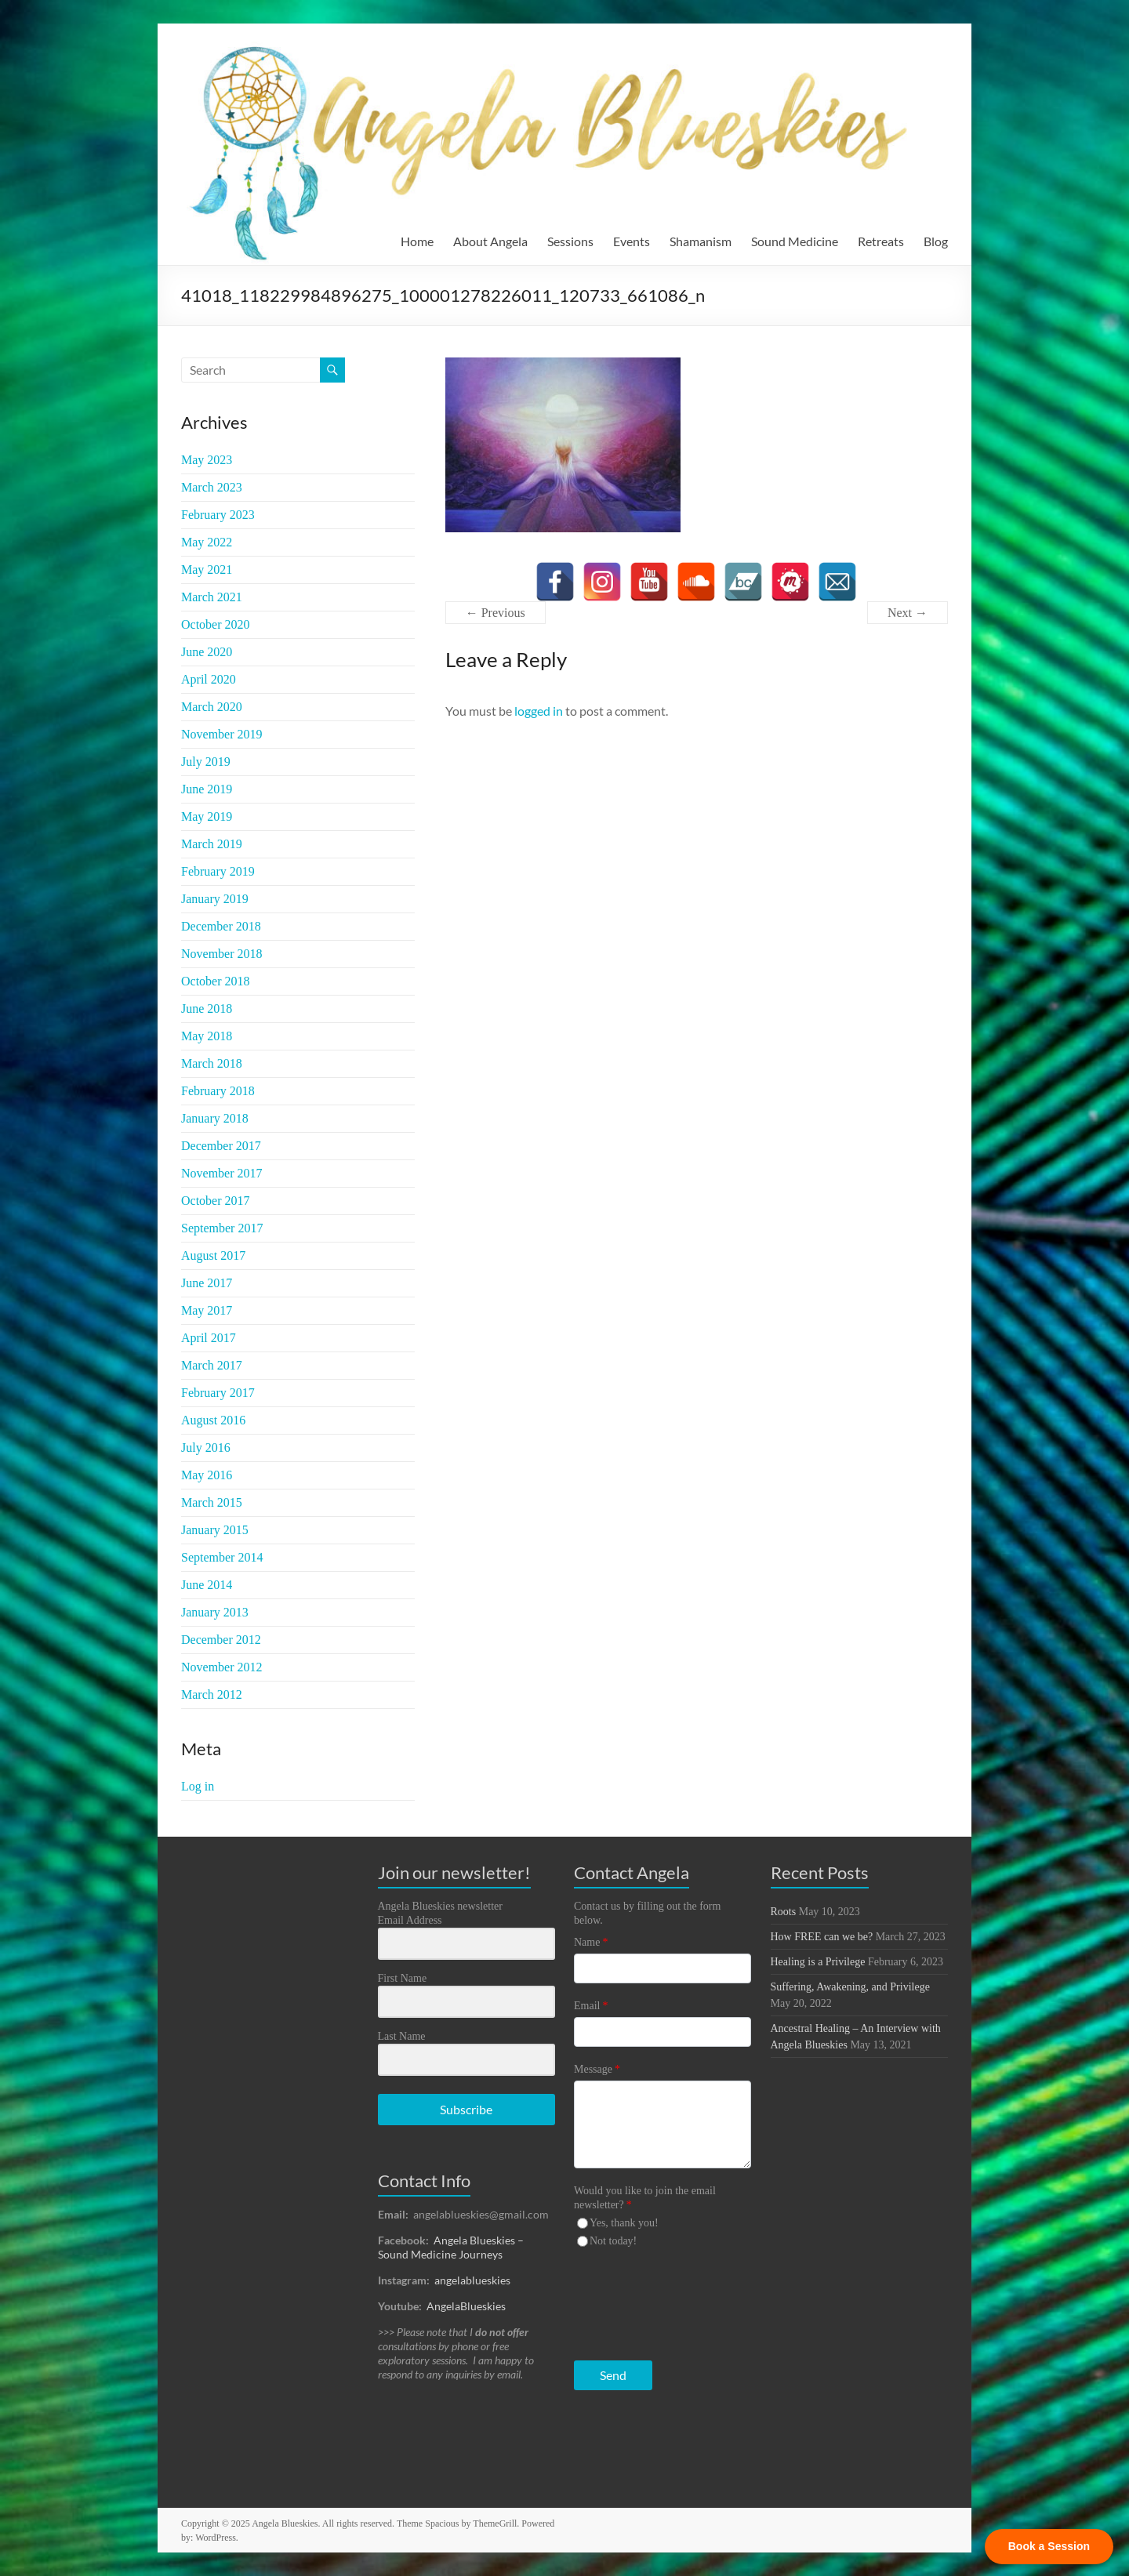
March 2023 (211, 487)
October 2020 (215, 624)
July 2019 (206, 761)
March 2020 (211, 706)
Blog (936, 241)
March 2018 (211, 1063)
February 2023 (218, 514)
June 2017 (206, 1283)
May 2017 (206, 1310)
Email (591, 2006)
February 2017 (218, 1392)
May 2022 (206, 542)
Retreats (881, 241)
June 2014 (206, 1584)
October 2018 (215, 981)
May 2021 (206, 569)
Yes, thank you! (624, 2223)
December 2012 (221, 1639)
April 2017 (208, 1337)
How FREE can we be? (822, 1937)
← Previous (495, 612)
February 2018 (218, 1091)
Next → (908, 612)
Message (597, 2069)
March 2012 (211, 1694)
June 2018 (206, 1008)
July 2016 (206, 1447)
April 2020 (208, 679)
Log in (197, 1786)
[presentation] (670, 2300)
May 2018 (206, 1036)
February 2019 (218, 871)
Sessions (570, 241)
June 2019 (206, 789)
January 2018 (215, 1118)
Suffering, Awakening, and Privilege (850, 1987)
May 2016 (206, 1475)
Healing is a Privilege (818, 1962)
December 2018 (221, 926)
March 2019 (211, 844)
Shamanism (700, 241)
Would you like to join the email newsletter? (645, 2198)
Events (631, 241)
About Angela (490, 241)
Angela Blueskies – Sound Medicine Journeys (451, 2247)
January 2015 (215, 1530)
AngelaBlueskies (466, 2306)
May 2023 (206, 459)
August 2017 (213, 1255)
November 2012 (222, 1667)
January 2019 (215, 898)
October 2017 (215, 1200)
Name (591, 1942)
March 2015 (211, 1502)
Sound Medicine (794, 241)
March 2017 (211, 1365)
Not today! (613, 2241)
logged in (538, 710)
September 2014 (222, 1557)
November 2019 (222, 734)
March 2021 (211, 597)
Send (613, 2374)
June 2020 (206, 652)
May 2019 (206, 816)
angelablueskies (472, 2280)
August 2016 (213, 1420)
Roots (784, 1911)
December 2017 (221, 1145)
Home (417, 241)
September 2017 (222, 1228)
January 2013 (215, 1612)
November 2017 (222, 1173)
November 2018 (222, 953)
